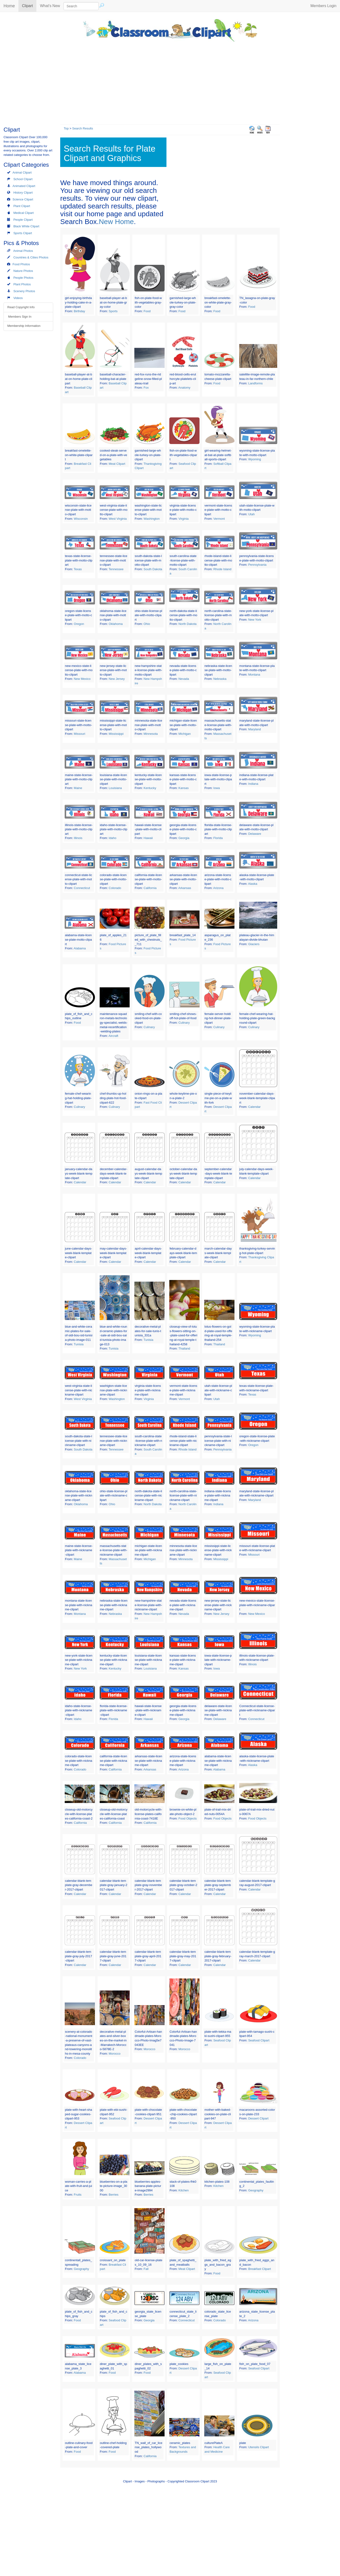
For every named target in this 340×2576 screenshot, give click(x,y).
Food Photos (21, 264)
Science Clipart (23, 199)
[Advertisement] (170, 82)
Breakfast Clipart (259, 2269)
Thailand (184, 1348)
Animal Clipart (22, 172)
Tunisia (78, 1344)
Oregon (79, 624)
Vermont (219, 518)
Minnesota (151, 733)
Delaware (254, 833)
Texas (78, 569)
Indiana (253, 783)
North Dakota (187, 624)
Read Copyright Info (21, 307)
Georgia (183, 838)
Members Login (323, 6)
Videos (18, 298)
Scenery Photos (24, 291)
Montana (254, 674)
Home (9, 6)
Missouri (79, 733)
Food (147, 311)
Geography (255, 2190)
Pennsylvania (257, 564)
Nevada (183, 679)
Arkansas (184, 888)
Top (66, 128)
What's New (50, 6)
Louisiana (115, 788)
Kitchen (183, 2190)
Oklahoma (116, 624)
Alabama (80, 948)
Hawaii (148, 838)
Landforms (255, 383)
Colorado (115, 888)
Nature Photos (23, 271)
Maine (78, 788)
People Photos (23, 277)
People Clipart (23, 219)
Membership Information (23, 326)
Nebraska (219, 679)
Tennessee (116, 569)
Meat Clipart (117, 463)
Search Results (82, 128)
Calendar (254, 1107)
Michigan (184, 733)
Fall (146, 2269)
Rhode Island (222, 569)
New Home (116, 221)
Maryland (254, 729)
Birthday (79, 311)
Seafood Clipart (258, 2040)
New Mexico (82, 679)
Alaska (252, 883)
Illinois (78, 838)
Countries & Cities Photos (30, 257)
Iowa (216, 788)
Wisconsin (81, 518)
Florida (218, 838)
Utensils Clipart (258, 2447)
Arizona (218, 888)
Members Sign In (19, 316)
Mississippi (116, 733)
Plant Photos (22, 284)
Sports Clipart (22, 233)
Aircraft (113, 1036)
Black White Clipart (26, 226)
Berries (113, 2194)
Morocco (114, 2053)
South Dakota (153, 569)
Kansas (183, 788)
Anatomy (184, 387)
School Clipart (23, 179)
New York (254, 619)
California (150, 888)
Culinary (149, 1027)
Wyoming (254, 459)
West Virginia (118, 518)
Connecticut (82, 888)
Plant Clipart (21, 206)
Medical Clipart (23, 213)
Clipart (29, 5)
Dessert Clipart (258, 2118)
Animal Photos (23, 251)
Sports (113, 311)
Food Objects (187, 1818)
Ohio (147, 624)
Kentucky (150, 788)
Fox (146, 387)
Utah (251, 514)
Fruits (78, 2194)
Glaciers (253, 944)
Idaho (112, 838)
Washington (152, 518)
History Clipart (23, 192)
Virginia (183, 518)
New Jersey (117, 679)
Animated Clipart (24, 186)
